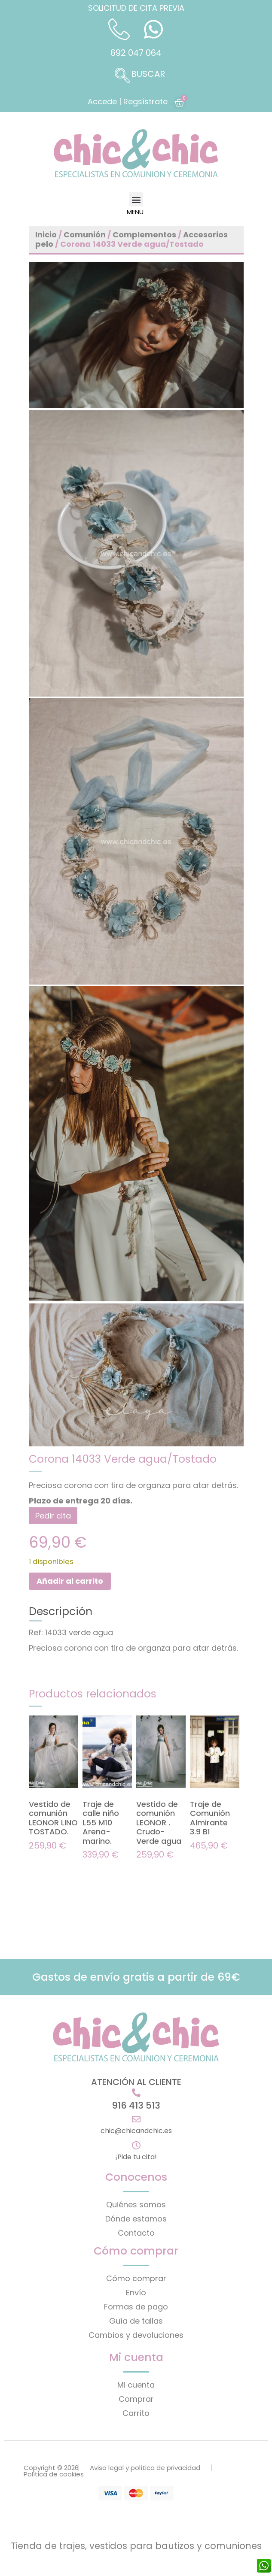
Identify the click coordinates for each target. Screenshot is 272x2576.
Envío (136, 2292)
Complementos (144, 234)
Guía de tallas (136, 2320)
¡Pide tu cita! (136, 2157)
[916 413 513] (136, 2092)
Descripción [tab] (60, 1611)
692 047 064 (136, 53)
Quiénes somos (136, 2204)
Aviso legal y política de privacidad (145, 2467)
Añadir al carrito (70, 1581)
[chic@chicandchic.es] (136, 2119)
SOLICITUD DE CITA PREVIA (136, 8)
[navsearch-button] (136, 76)
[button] (136, 199)
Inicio (46, 234)
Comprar (136, 2399)
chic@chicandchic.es (136, 2131)
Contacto (136, 2232)
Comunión (85, 234)
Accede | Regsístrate (128, 101)
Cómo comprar (136, 2278)
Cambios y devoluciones (136, 2335)
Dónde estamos (136, 2218)
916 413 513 (136, 2105)
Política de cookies (54, 2474)
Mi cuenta (136, 2384)
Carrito (136, 2413)
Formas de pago (136, 2306)
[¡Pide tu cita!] (136, 2145)
